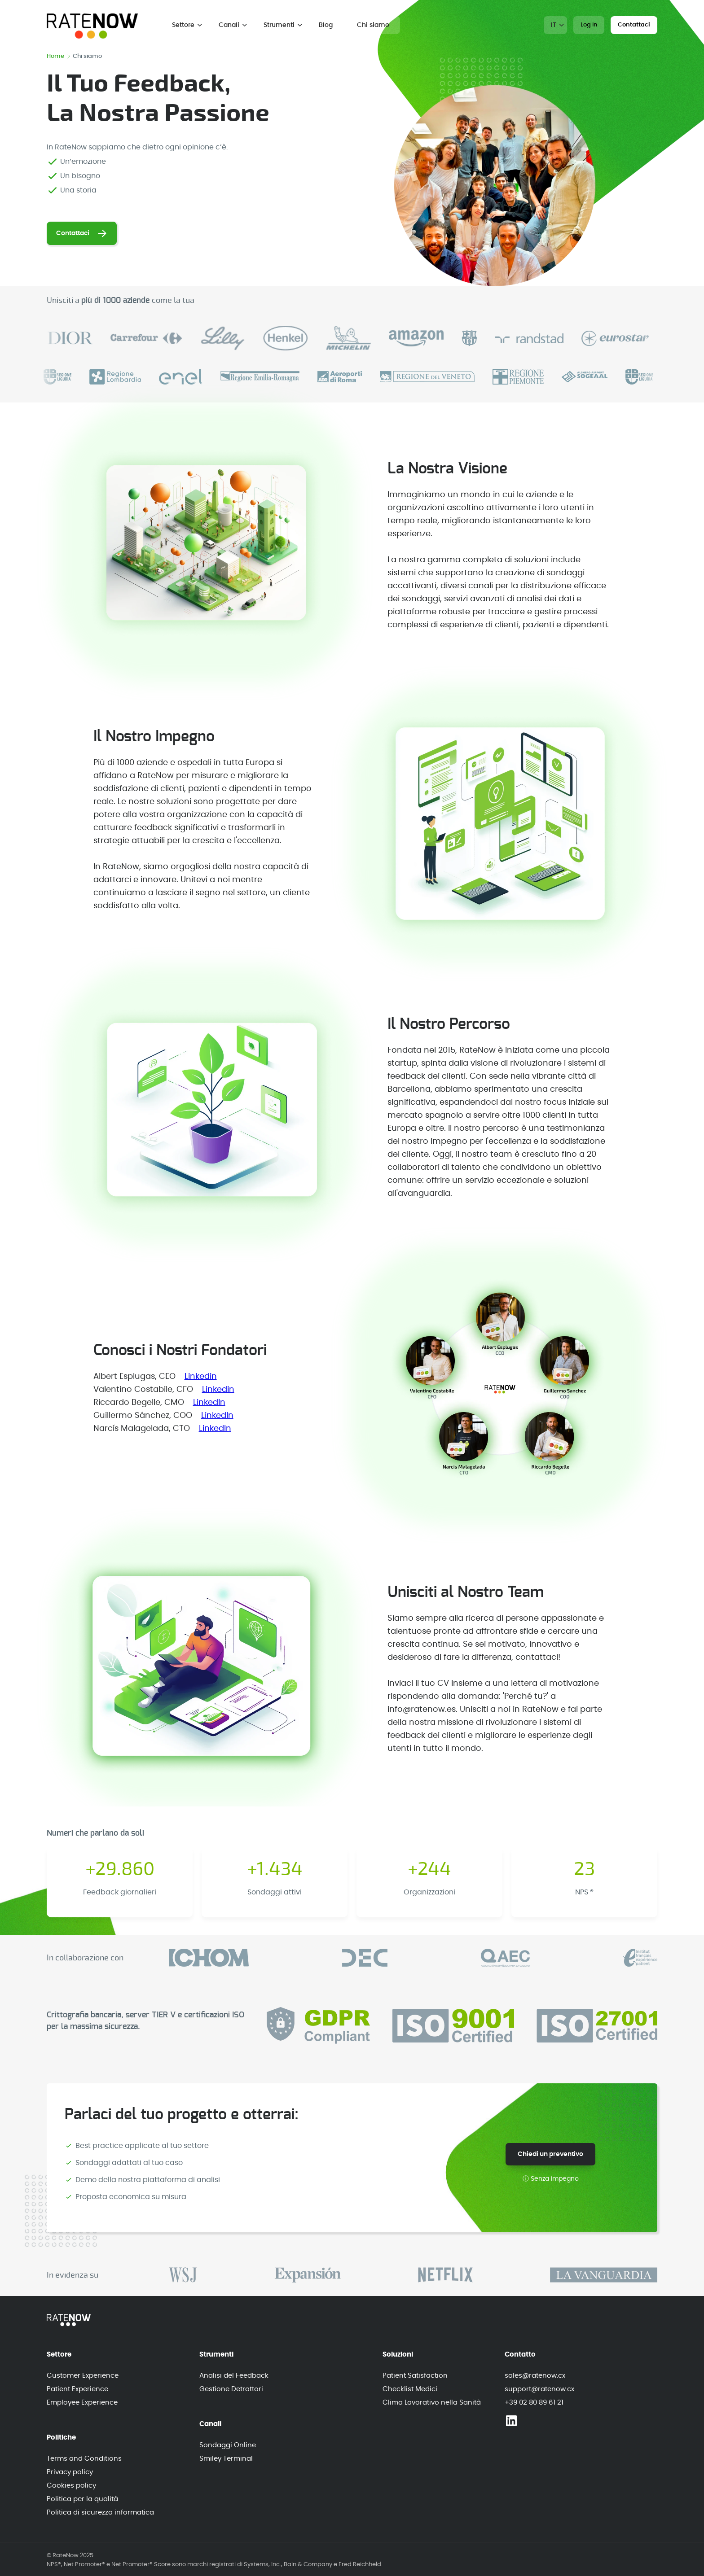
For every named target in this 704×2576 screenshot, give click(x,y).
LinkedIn (209, 1403)
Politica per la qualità (82, 2499)
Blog (326, 25)
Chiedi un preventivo (550, 2154)
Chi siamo (373, 25)
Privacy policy (70, 2472)
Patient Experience (77, 2389)
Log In (589, 25)
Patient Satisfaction (415, 2375)
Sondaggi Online (227, 2445)
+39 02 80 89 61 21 (534, 2402)
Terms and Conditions (84, 2458)
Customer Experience (83, 2375)
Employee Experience (82, 2402)
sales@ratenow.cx (535, 2375)
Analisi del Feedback (233, 2375)
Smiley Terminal (226, 2458)
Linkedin (201, 1377)
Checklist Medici (410, 2389)
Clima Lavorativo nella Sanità (432, 2402)
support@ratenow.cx (539, 2389)
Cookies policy (71, 2485)
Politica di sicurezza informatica (100, 2512)
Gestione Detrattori (231, 2389)
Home (58, 56)
